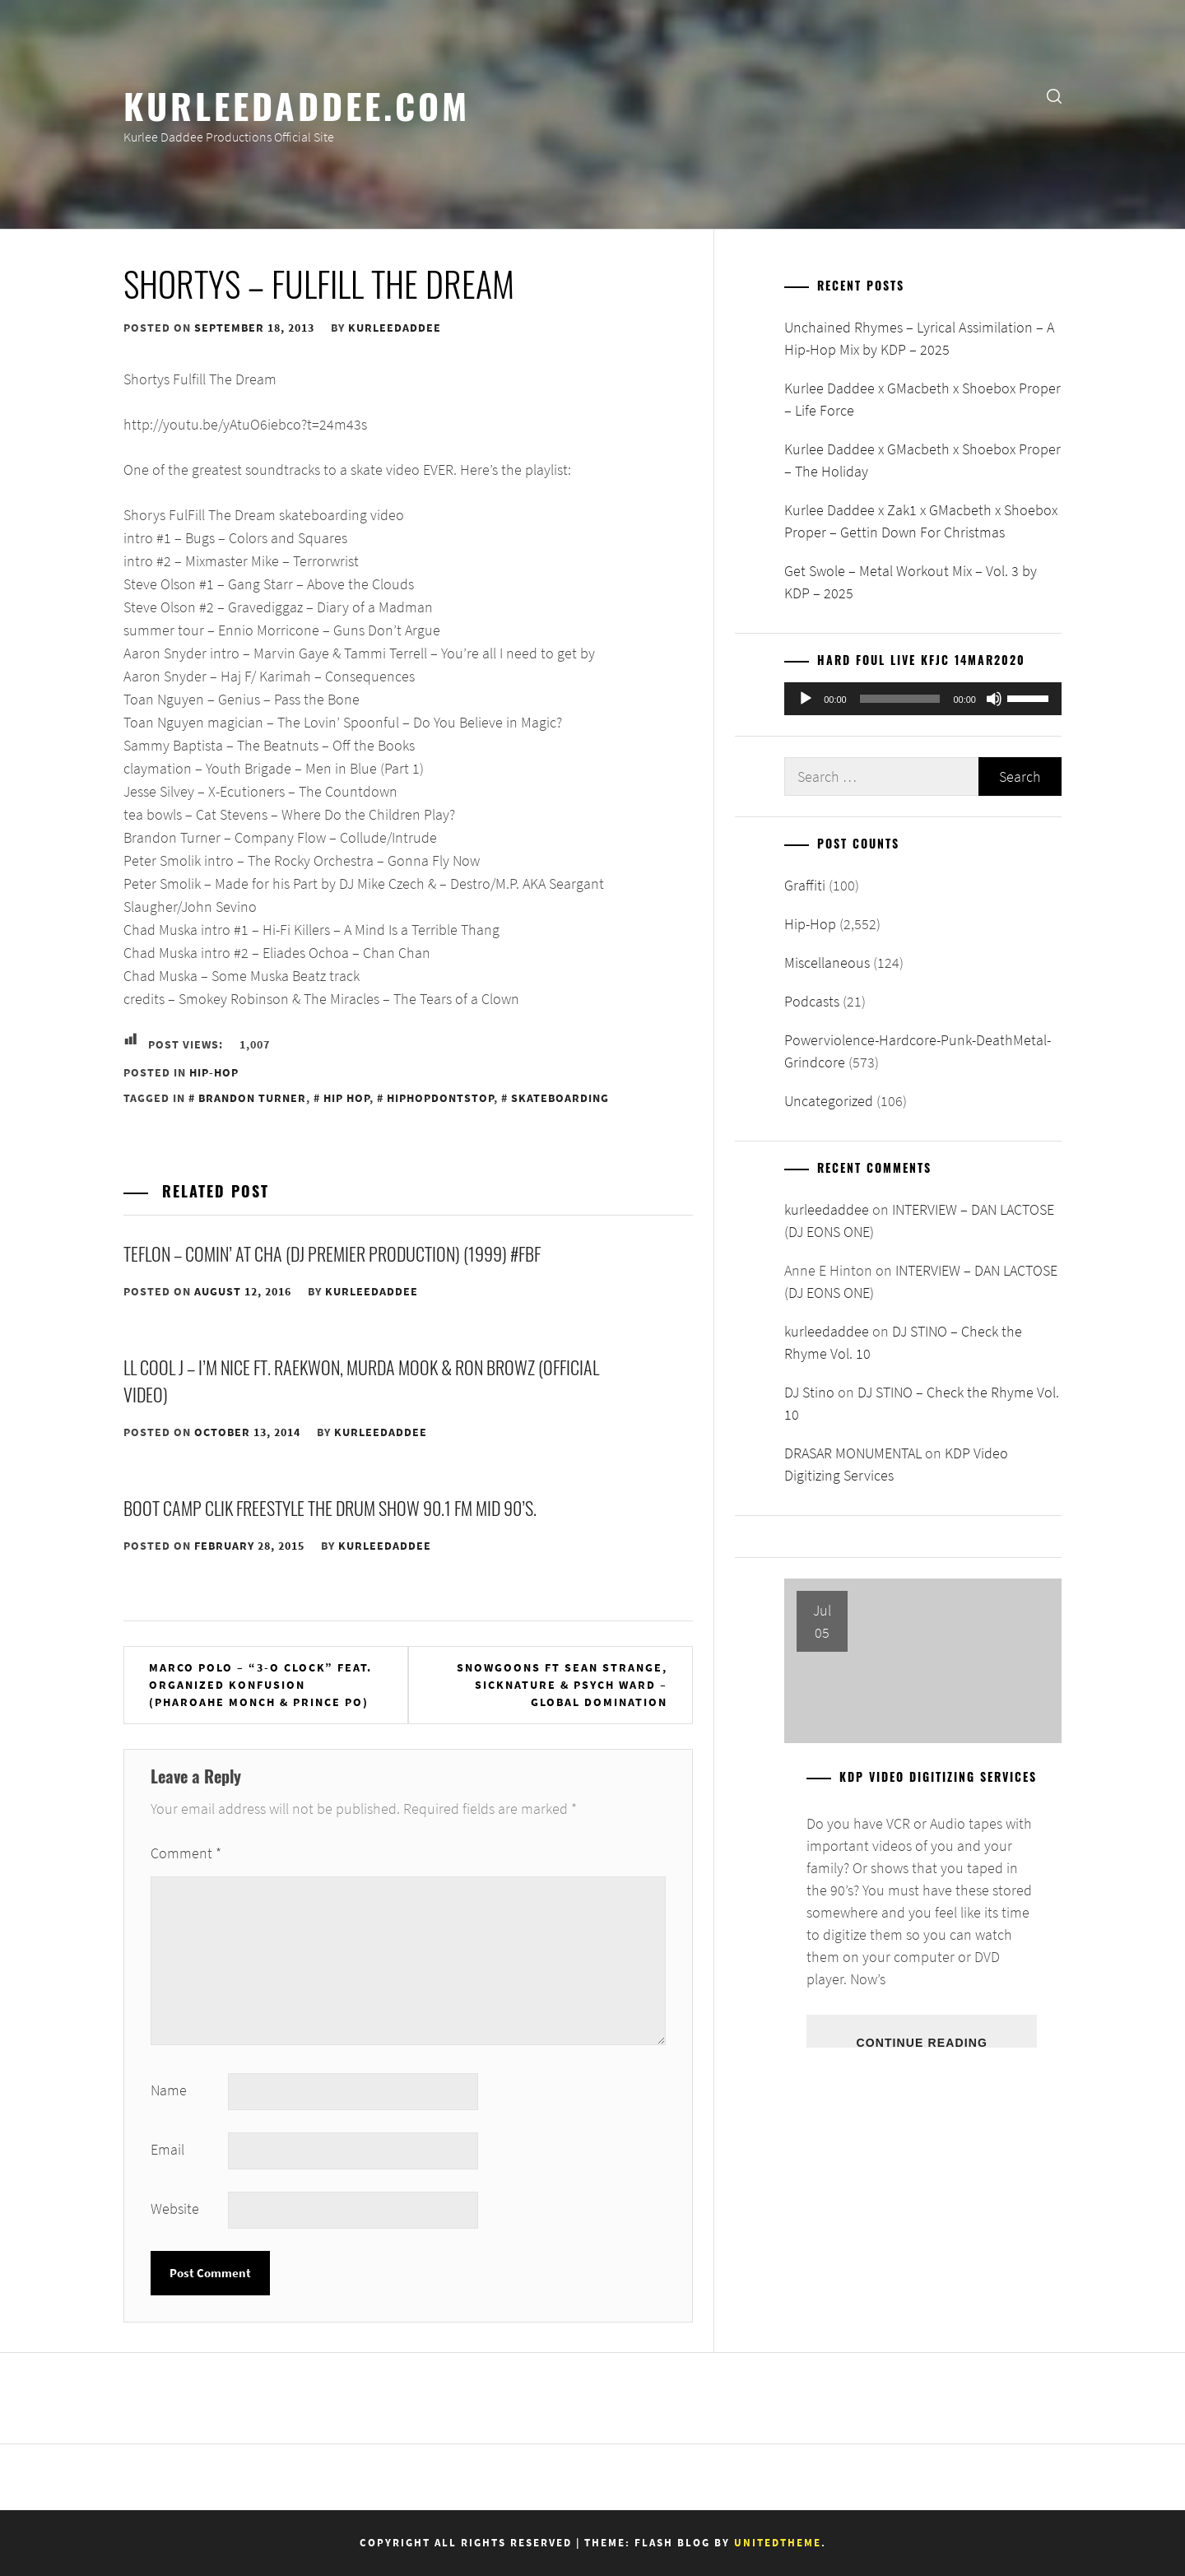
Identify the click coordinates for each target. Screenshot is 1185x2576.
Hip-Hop (214, 1072)
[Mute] (994, 698)
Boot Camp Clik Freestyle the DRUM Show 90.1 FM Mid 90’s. (330, 1508)
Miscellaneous (827, 962)
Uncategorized (828, 1100)
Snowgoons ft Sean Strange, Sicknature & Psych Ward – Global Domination (562, 1684)
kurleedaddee (394, 327)
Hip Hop (346, 1097)
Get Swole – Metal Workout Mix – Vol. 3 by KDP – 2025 (910, 581)
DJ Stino (809, 1392)
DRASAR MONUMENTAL (853, 1453)
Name (169, 2090)
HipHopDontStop (440, 1097)
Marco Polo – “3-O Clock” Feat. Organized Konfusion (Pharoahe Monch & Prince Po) (260, 1684)
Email (167, 2149)
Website (175, 2208)
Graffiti (804, 885)
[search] (1054, 95)
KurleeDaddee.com (296, 104)
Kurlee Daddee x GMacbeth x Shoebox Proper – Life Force (922, 399)
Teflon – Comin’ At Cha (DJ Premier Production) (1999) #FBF (332, 1253)
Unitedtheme (777, 2543)
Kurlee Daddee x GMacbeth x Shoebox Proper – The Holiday (922, 460)
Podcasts (811, 1001)
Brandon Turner (252, 1097)
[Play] (805, 698)
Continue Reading (921, 2042)
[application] (923, 698)
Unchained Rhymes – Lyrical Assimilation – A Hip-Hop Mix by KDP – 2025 (919, 338)
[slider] (900, 699)
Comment (186, 1853)
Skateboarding (560, 1097)
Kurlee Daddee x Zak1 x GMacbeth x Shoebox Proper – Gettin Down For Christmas (920, 521)
